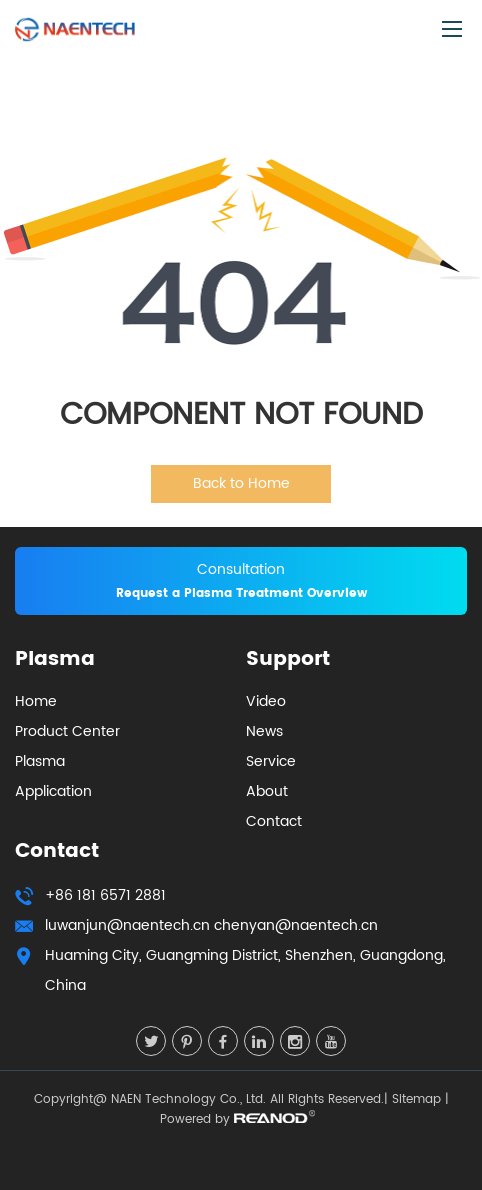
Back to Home (241, 483)
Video (266, 701)
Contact (274, 821)
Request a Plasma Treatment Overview (241, 593)
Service (271, 761)
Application (53, 791)
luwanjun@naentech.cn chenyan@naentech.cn (211, 925)
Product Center (67, 731)
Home (36, 701)
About (267, 791)
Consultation (241, 569)
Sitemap (416, 1099)
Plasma (40, 761)
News (264, 731)
